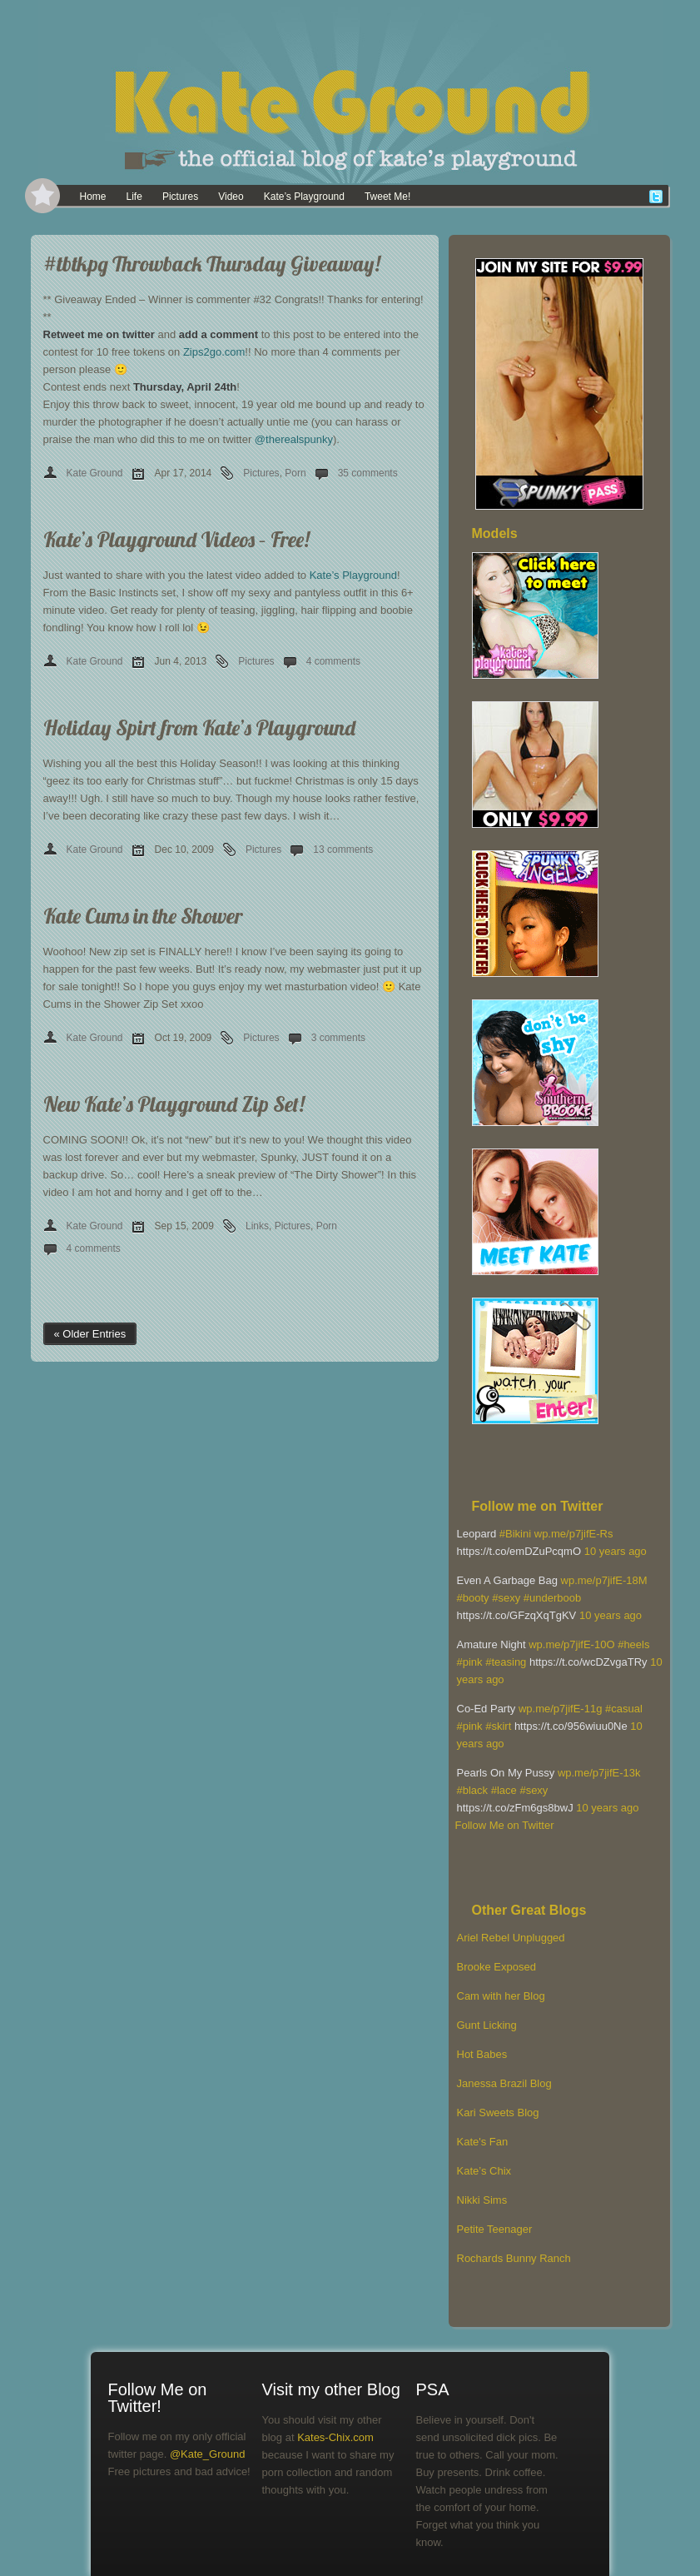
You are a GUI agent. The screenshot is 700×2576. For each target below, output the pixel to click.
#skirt (498, 1726)
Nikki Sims (482, 2200)
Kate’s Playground (304, 196)
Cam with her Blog (501, 1996)
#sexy (506, 1598)
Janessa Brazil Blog (504, 2083)
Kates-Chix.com (335, 2437)
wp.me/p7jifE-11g (560, 1708)
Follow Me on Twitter (504, 1825)
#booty (473, 1598)
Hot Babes (482, 2054)
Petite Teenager (495, 2229)
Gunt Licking (487, 2025)
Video (230, 196)
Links (257, 1226)
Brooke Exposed (496, 1967)
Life (134, 196)
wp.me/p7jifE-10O (571, 1644)
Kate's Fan (483, 2141)
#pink (470, 1662)
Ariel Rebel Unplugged (511, 1937)
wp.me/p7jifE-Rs (573, 1533)
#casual (624, 1708)
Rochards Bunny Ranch (514, 2258)
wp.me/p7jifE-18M (604, 1580)
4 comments (333, 661)
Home (93, 196)
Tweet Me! (387, 196)
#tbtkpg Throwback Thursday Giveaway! (211, 264)
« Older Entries (90, 1334)
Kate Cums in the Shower (142, 916)
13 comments (343, 849)
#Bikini (515, 1533)
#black (473, 1790)
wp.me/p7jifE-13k (599, 1772)
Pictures (180, 196)
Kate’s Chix (484, 2171)
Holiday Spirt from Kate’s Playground (199, 727)
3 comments (338, 1038)
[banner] (350, 91)
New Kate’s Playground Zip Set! (174, 1104)
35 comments (368, 473)
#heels (633, 1644)
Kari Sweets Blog (498, 2112)
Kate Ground (95, 473)
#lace (504, 1790)
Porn (295, 473)
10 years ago (615, 1551)
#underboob (552, 1598)
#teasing (505, 1662)
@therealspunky (294, 439)
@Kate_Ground (208, 2454)
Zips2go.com (214, 352)
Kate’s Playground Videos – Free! (176, 539)
